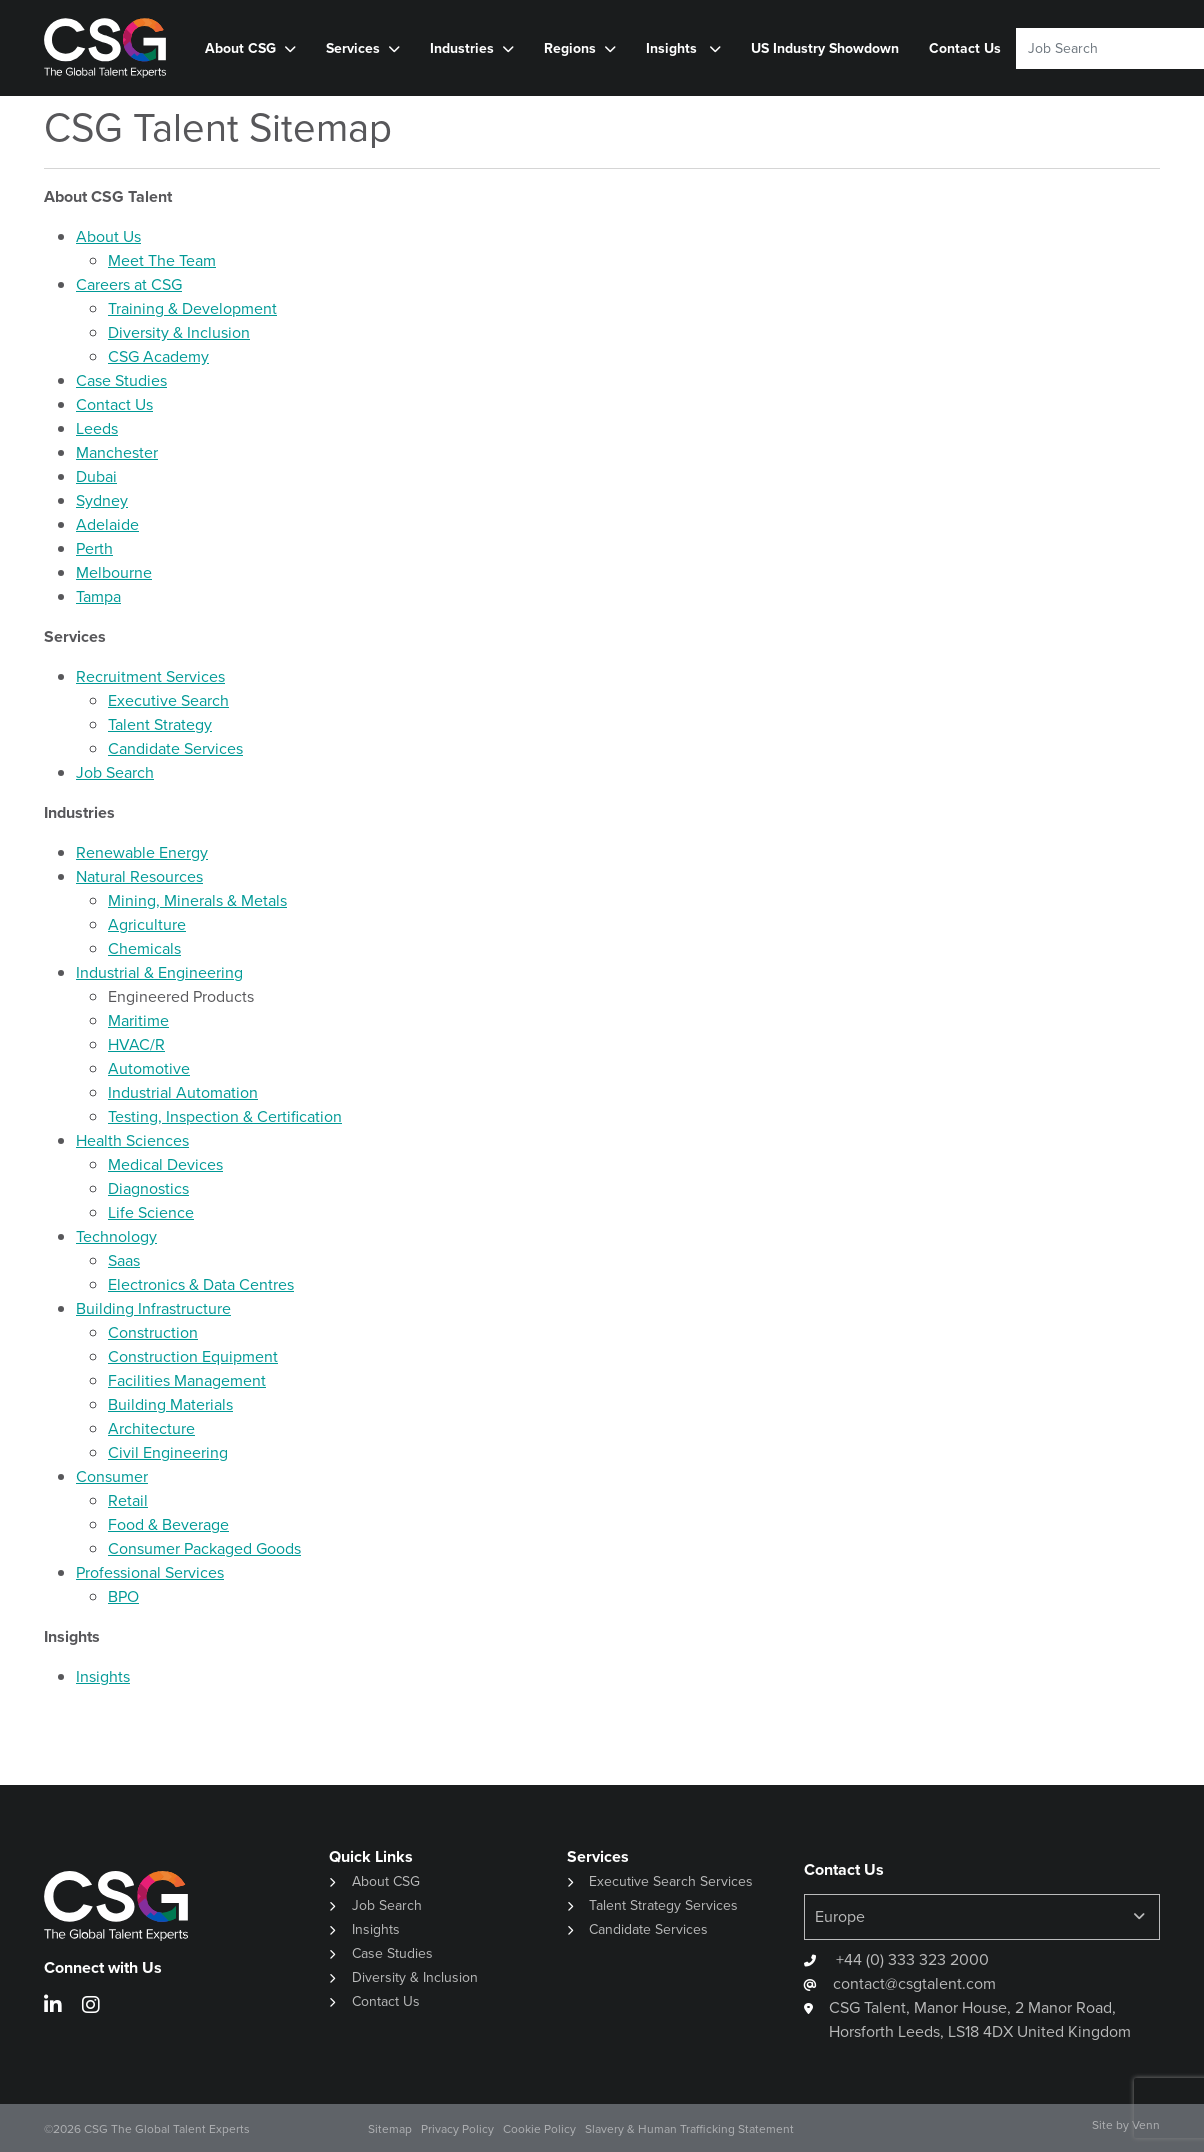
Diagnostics (148, 1188)
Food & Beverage (168, 1524)
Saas (124, 1260)
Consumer (112, 1476)
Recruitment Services (150, 676)
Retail (128, 1500)
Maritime (138, 1020)
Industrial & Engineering (159, 972)
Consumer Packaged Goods (204, 1548)
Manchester (117, 452)
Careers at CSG (129, 284)
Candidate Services (175, 748)
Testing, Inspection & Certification (225, 1116)
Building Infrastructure (153, 1308)
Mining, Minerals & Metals (197, 900)
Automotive (149, 1068)
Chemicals (144, 948)
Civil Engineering (168, 1452)
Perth (94, 548)
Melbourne (114, 572)
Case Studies (121, 380)
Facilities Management (187, 1380)
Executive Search (168, 700)
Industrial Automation (183, 1092)
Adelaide (107, 524)
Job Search (115, 772)
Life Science (151, 1212)
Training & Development (192, 308)
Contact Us (965, 48)
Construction (153, 1332)
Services (353, 48)
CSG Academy (158, 356)
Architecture (151, 1428)
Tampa (98, 596)
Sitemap (390, 2129)
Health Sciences (132, 1140)
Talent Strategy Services (663, 1905)
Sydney (102, 500)
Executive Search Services (671, 1881)
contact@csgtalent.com (914, 1983)
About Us (108, 236)
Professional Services (150, 1572)
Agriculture (147, 924)
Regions (570, 48)
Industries (462, 48)
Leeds (97, 428)
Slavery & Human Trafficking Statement (689, 2129)
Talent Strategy (160, 724)
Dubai (96, 476)
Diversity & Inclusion (179, 332)
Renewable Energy (142, 852)
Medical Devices (165, 1164)
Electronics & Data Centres (201, 1284)
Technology (116, 1236)
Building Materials (170, 1404)
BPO (123, 1596)
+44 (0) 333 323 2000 (910, 1959)
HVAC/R (136, 1044)
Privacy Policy (457, 2129)
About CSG (240, 48)
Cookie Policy (539, 2129)
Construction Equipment (193, 1356)
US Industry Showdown (825, 48)
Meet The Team (162, 260)
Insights (673, 48)
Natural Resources (139, 876)
